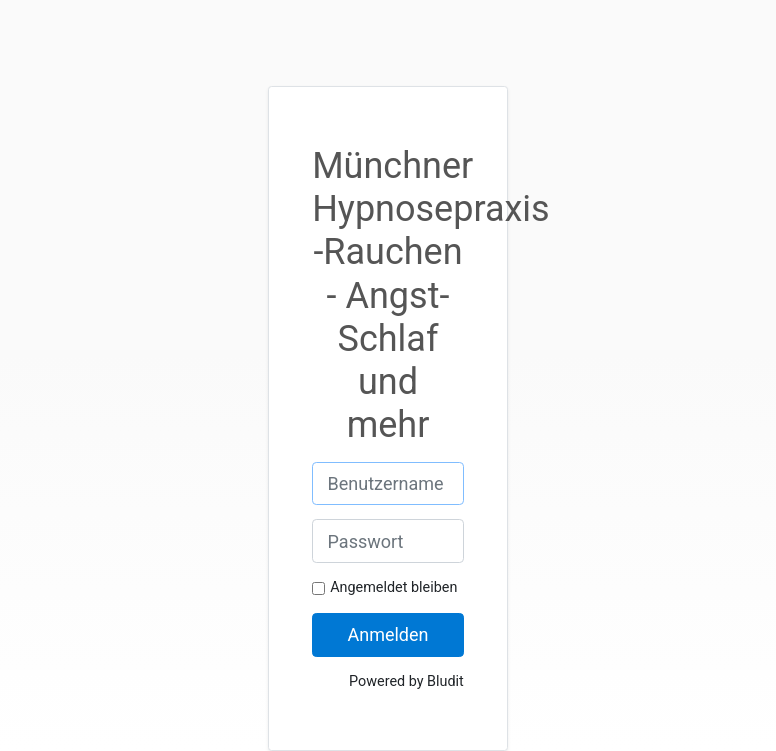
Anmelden (387, 634)
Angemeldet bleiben (393, 587)
